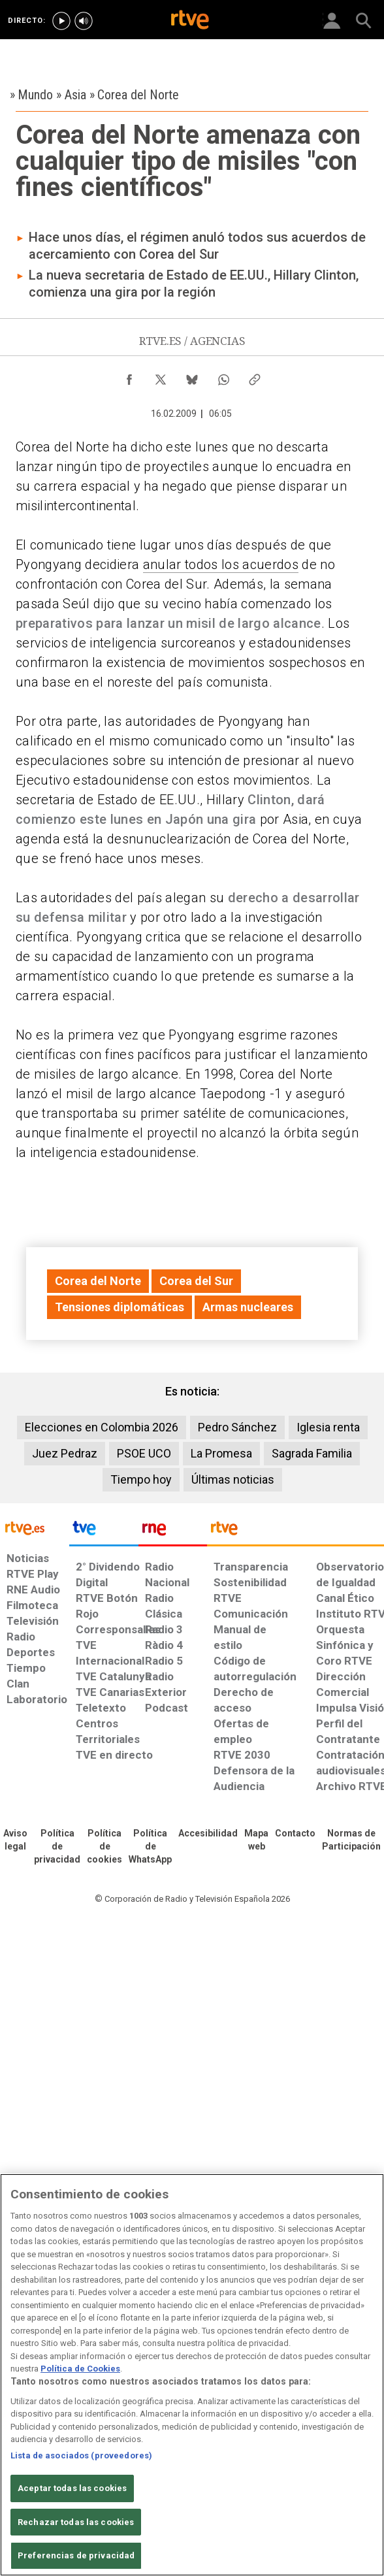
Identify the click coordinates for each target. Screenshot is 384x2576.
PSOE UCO (144, 1453)
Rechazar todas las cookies (76, 2522)
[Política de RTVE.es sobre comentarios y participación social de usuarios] (351, 1840)
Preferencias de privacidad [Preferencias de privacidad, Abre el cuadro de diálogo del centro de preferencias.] (76, 2555)
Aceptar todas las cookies (72, 2488)
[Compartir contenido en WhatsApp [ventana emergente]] (223, 376)
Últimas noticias (232, 1479)
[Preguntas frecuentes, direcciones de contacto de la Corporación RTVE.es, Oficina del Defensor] (295, 1833)
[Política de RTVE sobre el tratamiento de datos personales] (57, 1847)
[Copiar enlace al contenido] (254, 376)
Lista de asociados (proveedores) (81, 2455)
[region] (192, 2375)
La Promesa (221, 1453)
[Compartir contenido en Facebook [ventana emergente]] (129, 376)
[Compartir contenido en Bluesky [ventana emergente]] (192, 376)
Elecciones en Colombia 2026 (101, 1427)
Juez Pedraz (64, 1453)
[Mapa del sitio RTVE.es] (256, 1840)
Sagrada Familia (312, 1453)
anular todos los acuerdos (220, 564)
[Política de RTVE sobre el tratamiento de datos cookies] (104, 1847)
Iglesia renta (328, 1427)
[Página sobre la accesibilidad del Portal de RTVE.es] (208, 1833)
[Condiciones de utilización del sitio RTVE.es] (15, 1840)
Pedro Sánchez (237, 1427)
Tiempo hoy (141, 1479)
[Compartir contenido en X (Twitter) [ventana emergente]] (160, 376)
